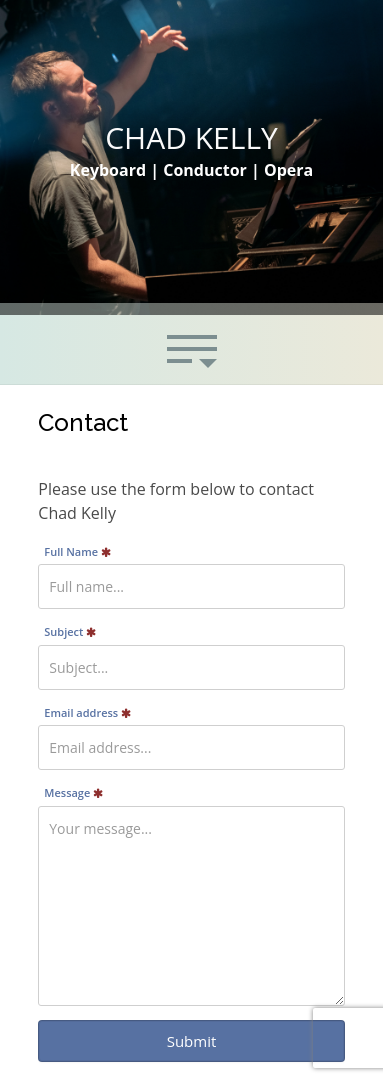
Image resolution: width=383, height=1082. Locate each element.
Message (73, 792)
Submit (192, 1041)
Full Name (77, 551)
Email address (87, 712)
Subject (70, 631)
